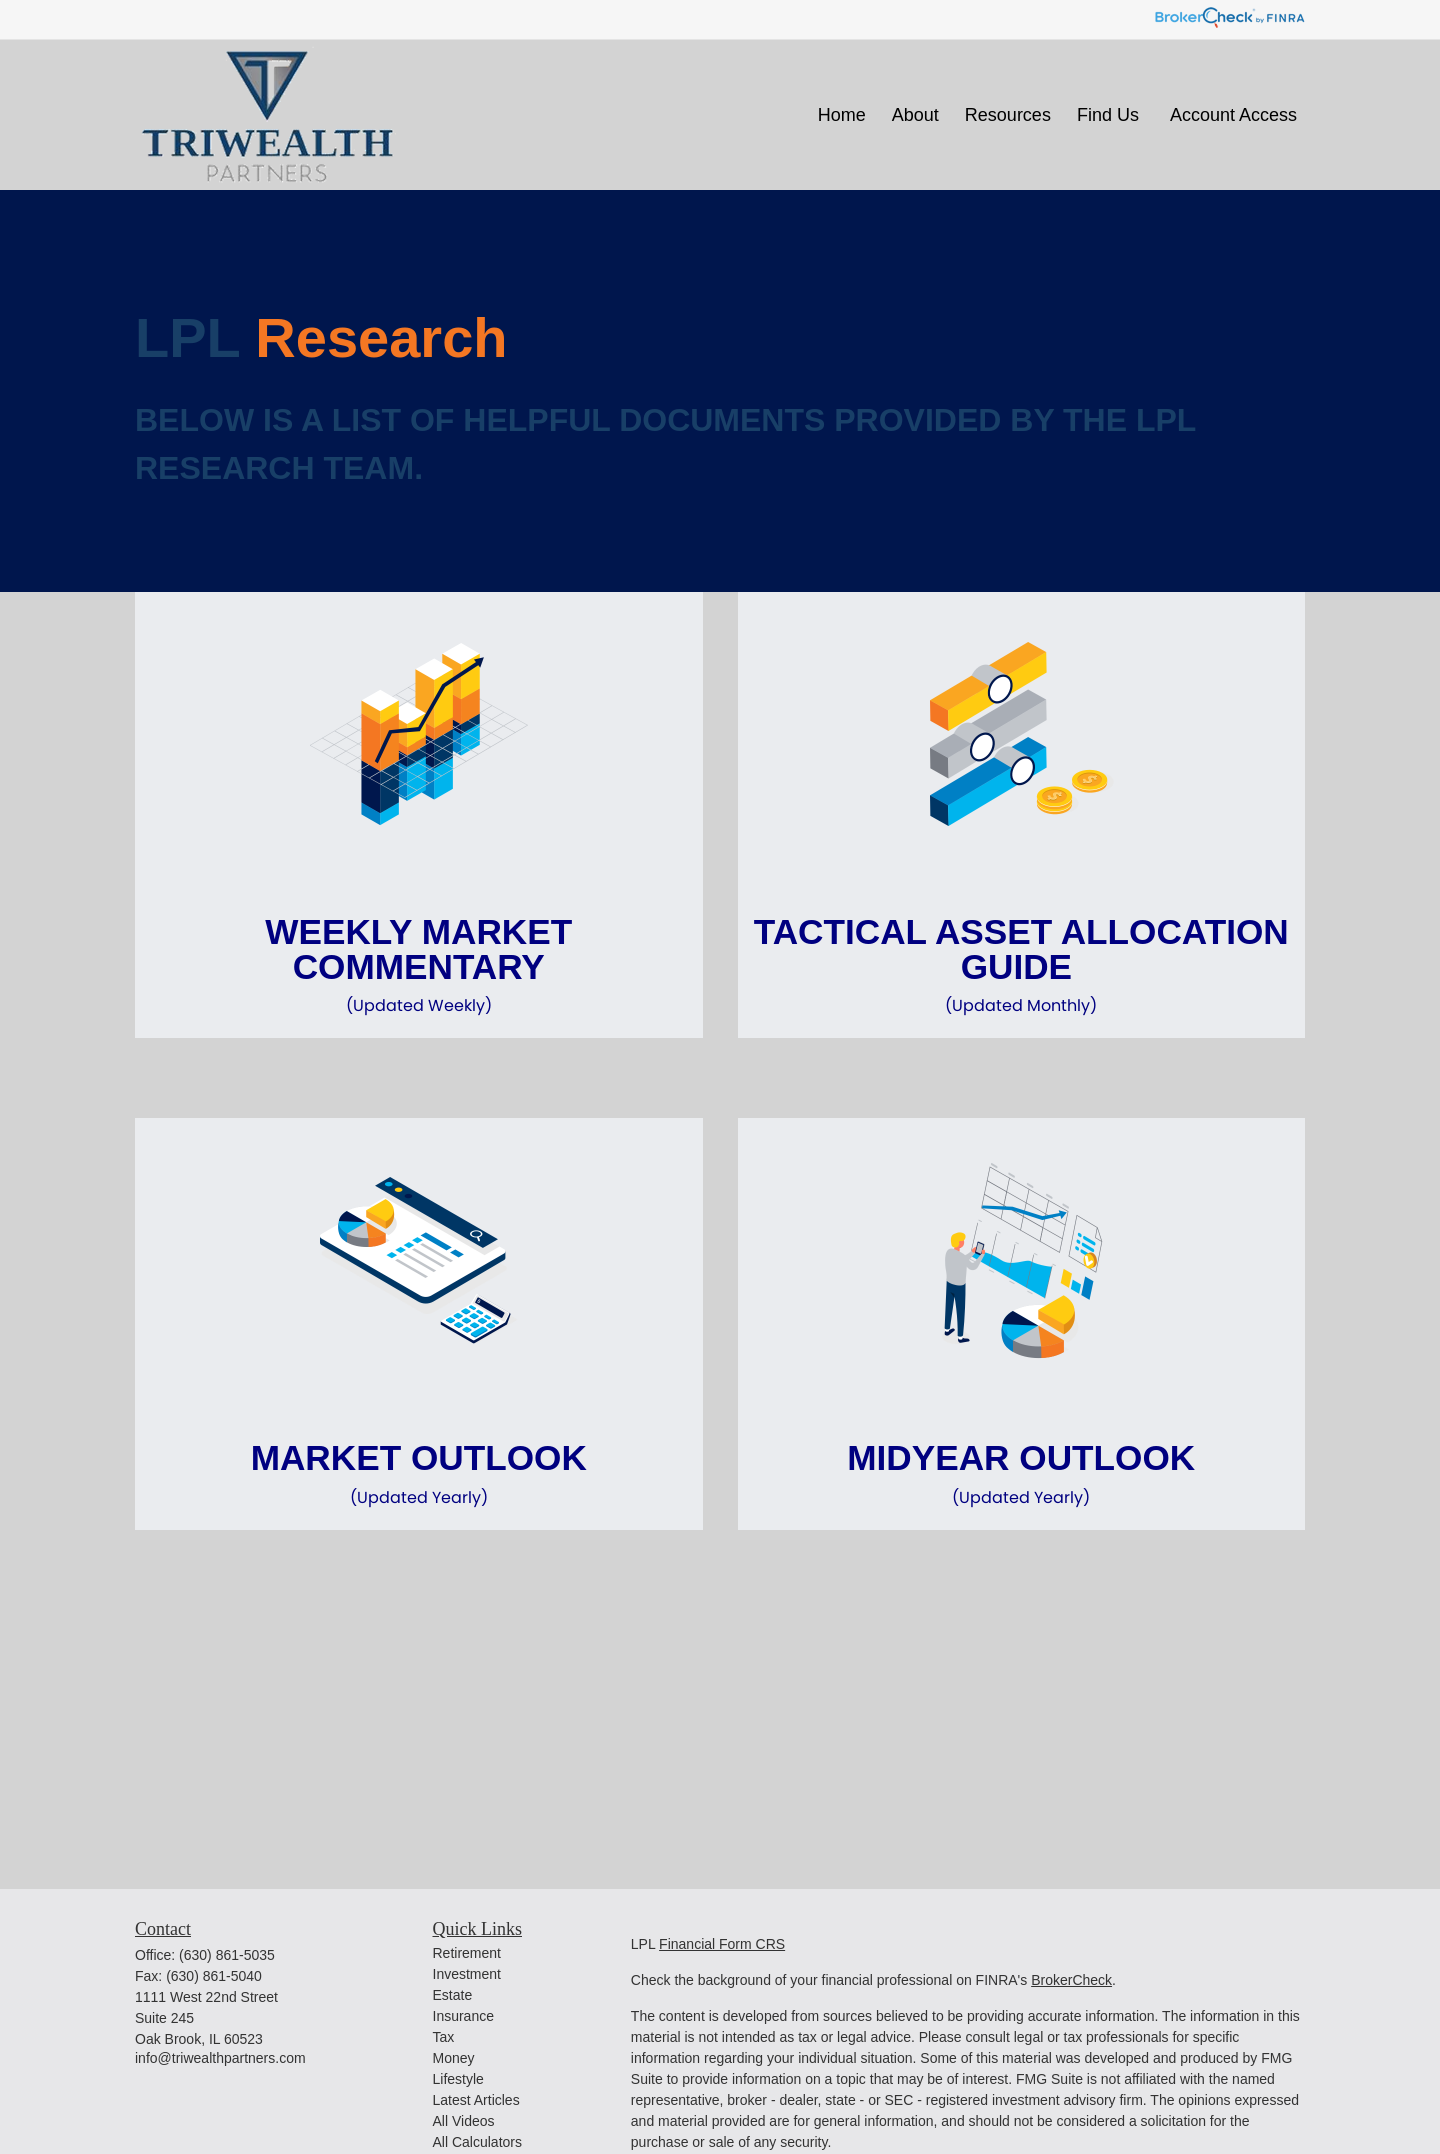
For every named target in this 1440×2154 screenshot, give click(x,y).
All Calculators (477, 2142)
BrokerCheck (1071, 1980)
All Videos (464, 2121)
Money (454, 2058)
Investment (467, 1974)
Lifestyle (458, 2079)
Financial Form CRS (722, 1944)
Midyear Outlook (1022, 1473)
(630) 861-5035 (227, 1955)
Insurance (463, 2016)
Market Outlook (419, 1473)
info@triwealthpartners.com (220, 2058)
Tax (444, 2037)
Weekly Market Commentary (419, 965)
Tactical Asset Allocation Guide (1022, 965)
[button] (842, 115)
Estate (453, 1995)
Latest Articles (476, 2100)
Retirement (467, 1953)
